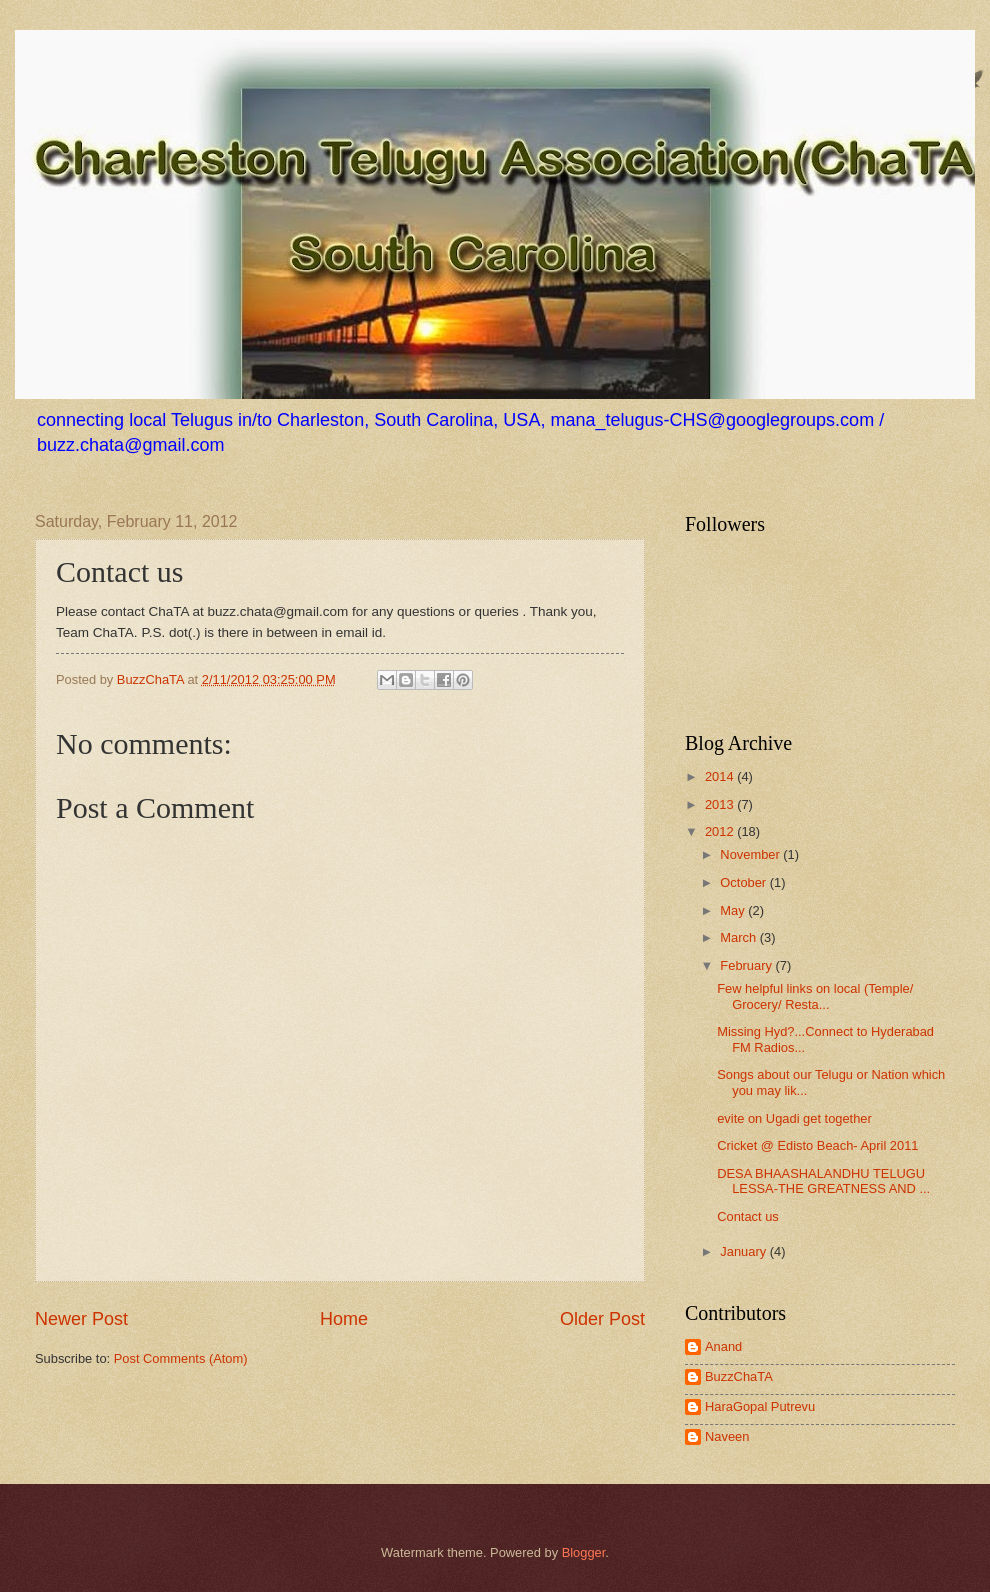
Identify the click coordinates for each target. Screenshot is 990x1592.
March (739, 937)
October (744, 882)
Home (344, 1319)
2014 (721, 776)
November (751, 854)
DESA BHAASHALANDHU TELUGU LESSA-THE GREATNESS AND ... (823, 1181)
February (747, 965)
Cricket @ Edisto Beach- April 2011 (817, 1145)
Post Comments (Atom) (181, 1358)
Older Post (602, 1319)
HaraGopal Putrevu (760, 1406)
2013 (721, 804)
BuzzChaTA (152, 679)
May (734, 910)
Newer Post (81, 1319)
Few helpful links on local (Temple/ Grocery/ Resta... (815, 996)
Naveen (727, 1436)
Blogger (584, 1552)
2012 (721, 831)
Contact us (748, 1216)
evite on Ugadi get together (794, 1118)
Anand (723, 1346)
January (744, 1251)
